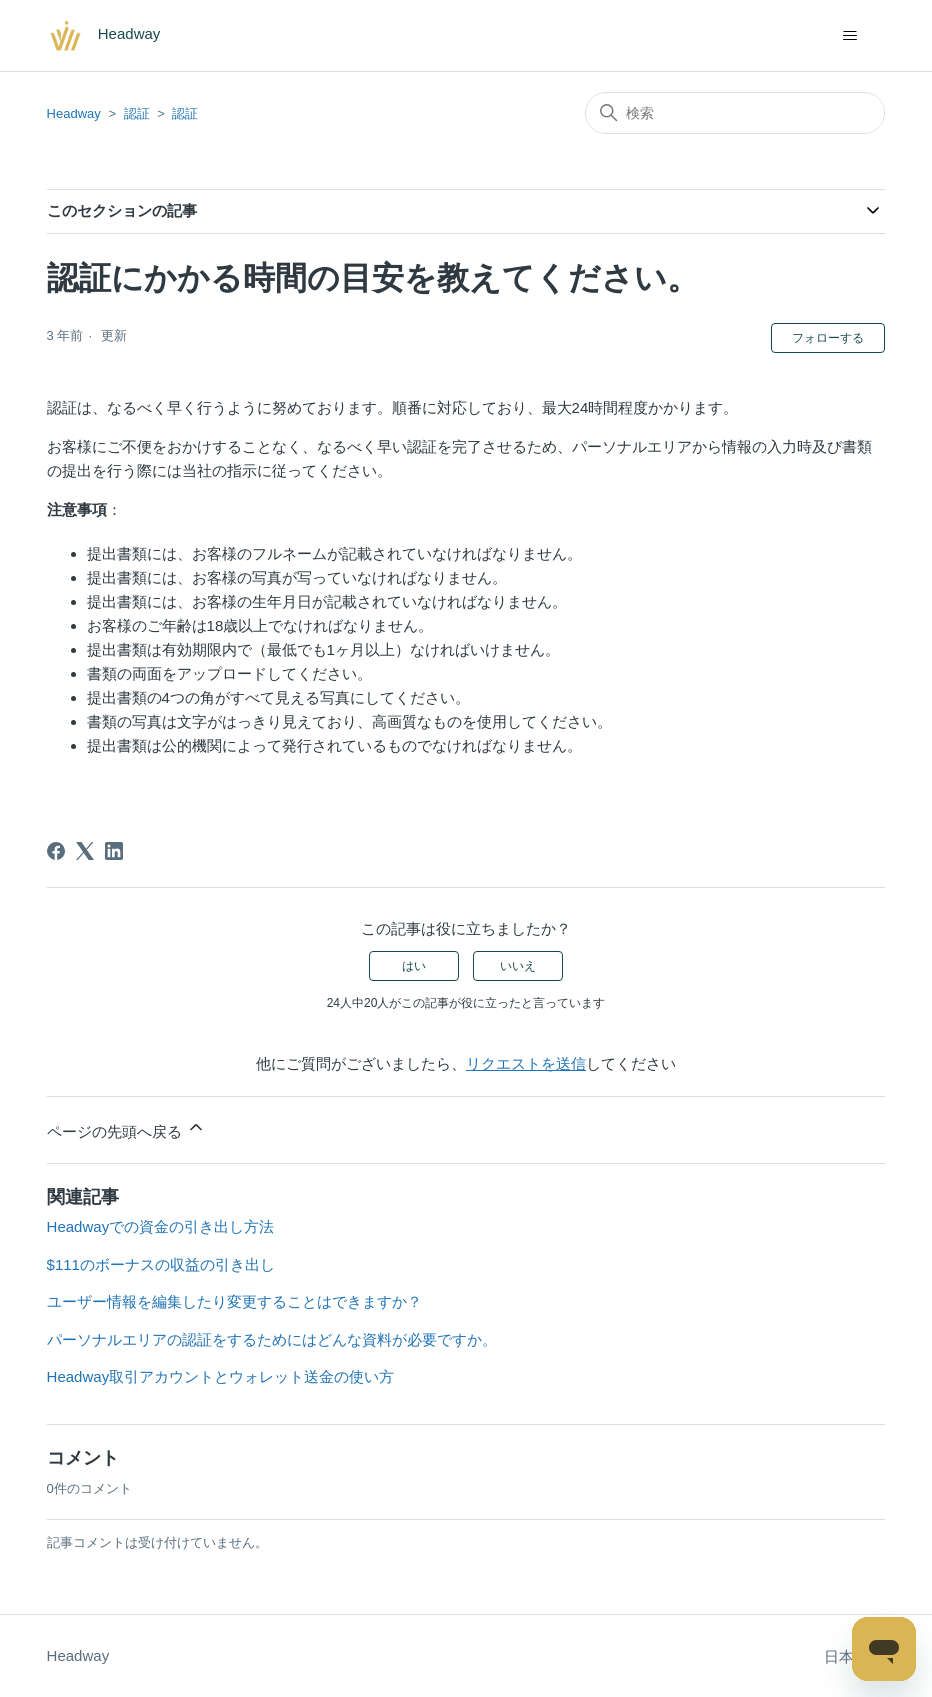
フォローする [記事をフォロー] (828, 338)
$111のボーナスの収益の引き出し (161, 1264)
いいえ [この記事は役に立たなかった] (518, 966)
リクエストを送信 (526, 1063)
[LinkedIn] (114, 851)
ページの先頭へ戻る (126, 1128)
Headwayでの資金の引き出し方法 (161, 1226)
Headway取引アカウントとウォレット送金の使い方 (221, 1376)
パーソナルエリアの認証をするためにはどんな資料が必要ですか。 (272, 1339)
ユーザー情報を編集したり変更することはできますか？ (234, 1301)
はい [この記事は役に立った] (414, 966)
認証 (137, 113)
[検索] (735, 113)
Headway (74, 113)
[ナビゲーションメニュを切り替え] (849, 36)
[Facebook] (56, 851)
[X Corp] (85, 851)
